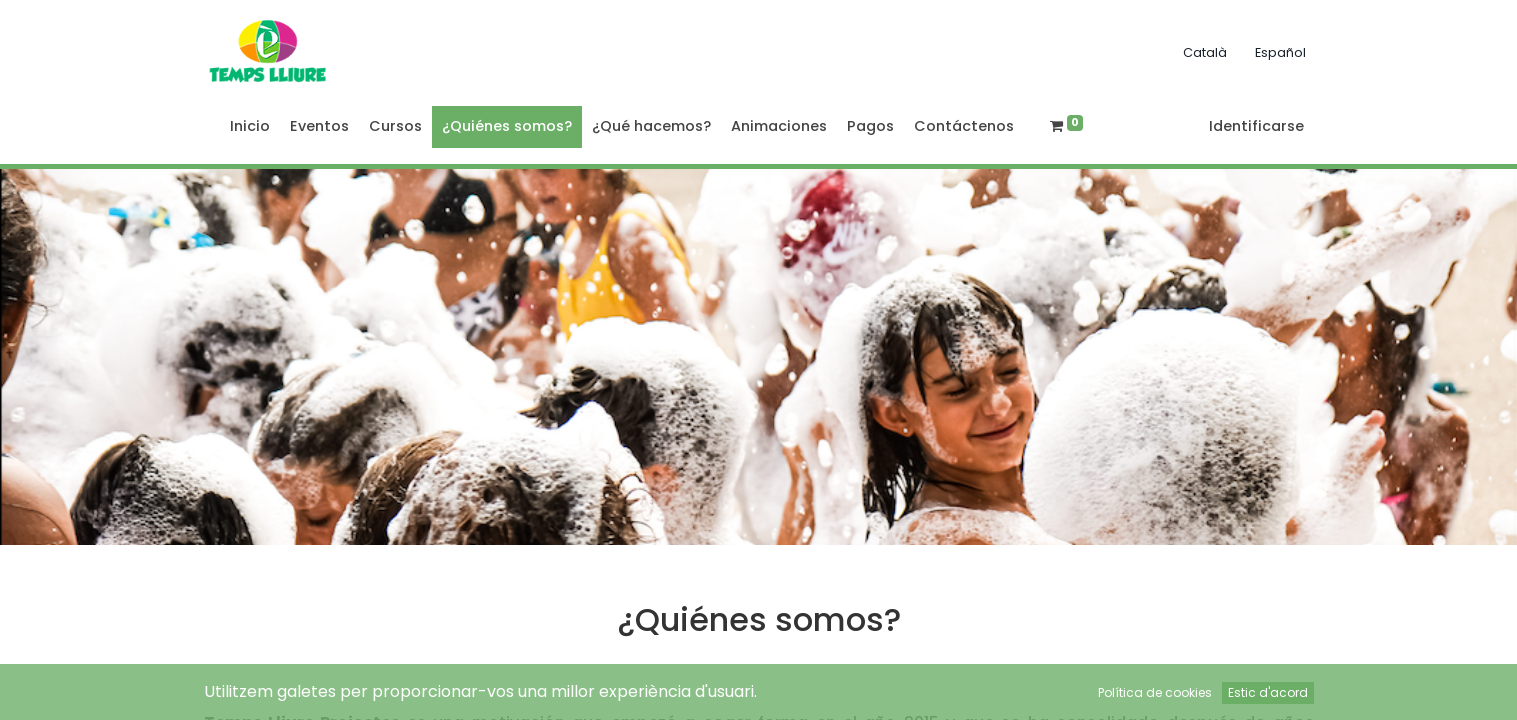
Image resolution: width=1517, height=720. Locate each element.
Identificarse (1256, 126)
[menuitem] (250, 127)
